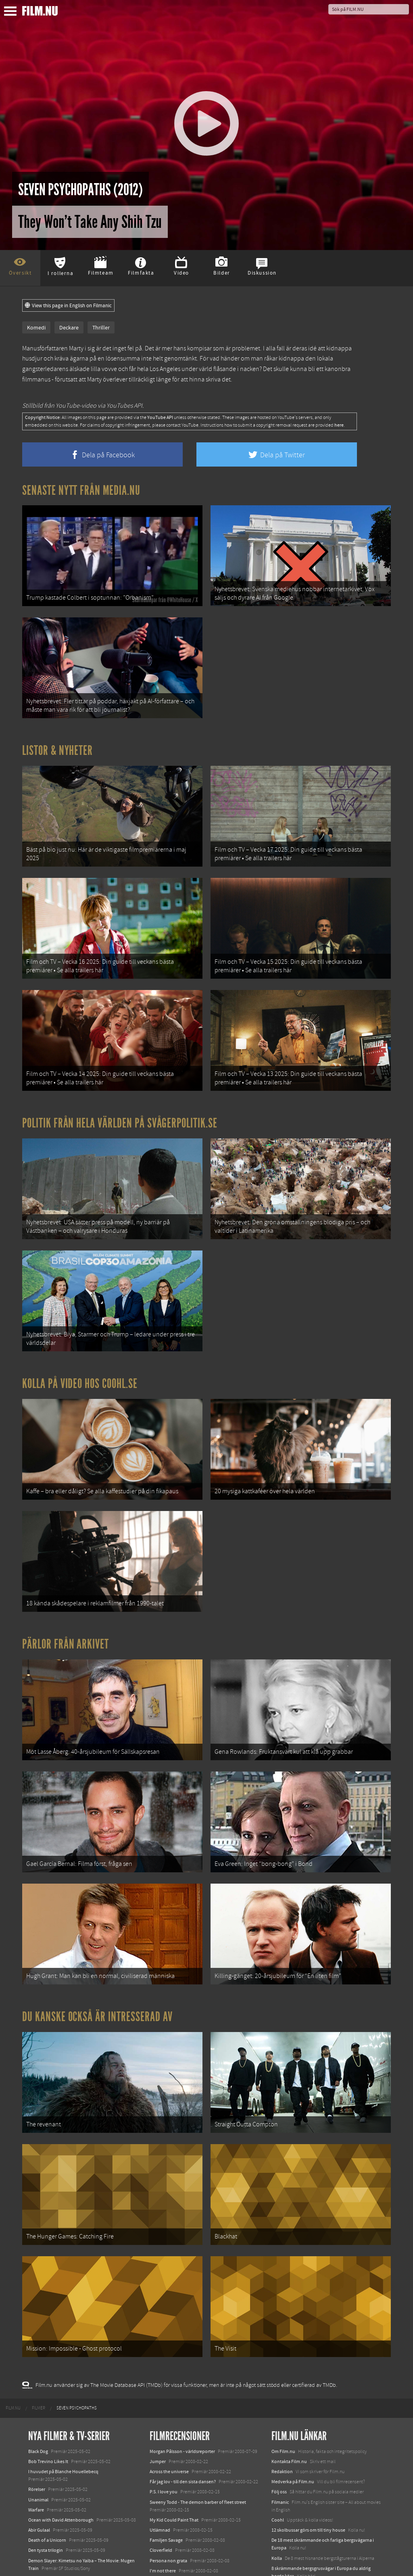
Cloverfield (161, 2475)
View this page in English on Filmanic (68, 305)
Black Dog (38, 2376)
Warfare (36, 2434)
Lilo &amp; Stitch (45, 2551)
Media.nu (281, 2521)
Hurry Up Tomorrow (48, 2523)
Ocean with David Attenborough (61, 2444)
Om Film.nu (283, 2376)
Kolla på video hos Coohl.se (80, 1348)
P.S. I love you (163, 2416)
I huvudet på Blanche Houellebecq (63, 2396)
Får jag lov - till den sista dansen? (183, 2406)
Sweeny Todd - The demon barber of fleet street (198, 2426)
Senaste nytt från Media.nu (81, 490)
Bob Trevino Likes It (48, 2386)
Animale (36, 2503)
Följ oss (279, 2416)
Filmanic (280, 2426)
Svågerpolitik (284, 2539)
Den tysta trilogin (45, 2475)
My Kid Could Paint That (174, 2444)
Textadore (281, 2510)
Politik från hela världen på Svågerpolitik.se (119, 1098)
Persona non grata (168, 2485)
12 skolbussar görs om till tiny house (308, 2454)
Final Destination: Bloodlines (57, 2513)
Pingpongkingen (167, 2505)
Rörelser (36, 2414)
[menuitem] (13, 2332)
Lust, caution (163, 2515)
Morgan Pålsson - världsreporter (182, 2376)
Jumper (158, 2386)
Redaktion (282, 2396)
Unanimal (38, 2424)
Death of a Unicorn (47, 2465)
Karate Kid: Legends (48, 2561)
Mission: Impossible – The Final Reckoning (71, 2533)
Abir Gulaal (39, 2454)
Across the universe (169, 2396)
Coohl (277, 2444)
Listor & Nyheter (57, 740)
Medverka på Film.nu (292, 2406)
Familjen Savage (166, 2465)
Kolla (276, 2483)
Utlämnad (160, 2454)
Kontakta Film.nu (289, 2386)
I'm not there (163, 2495)
